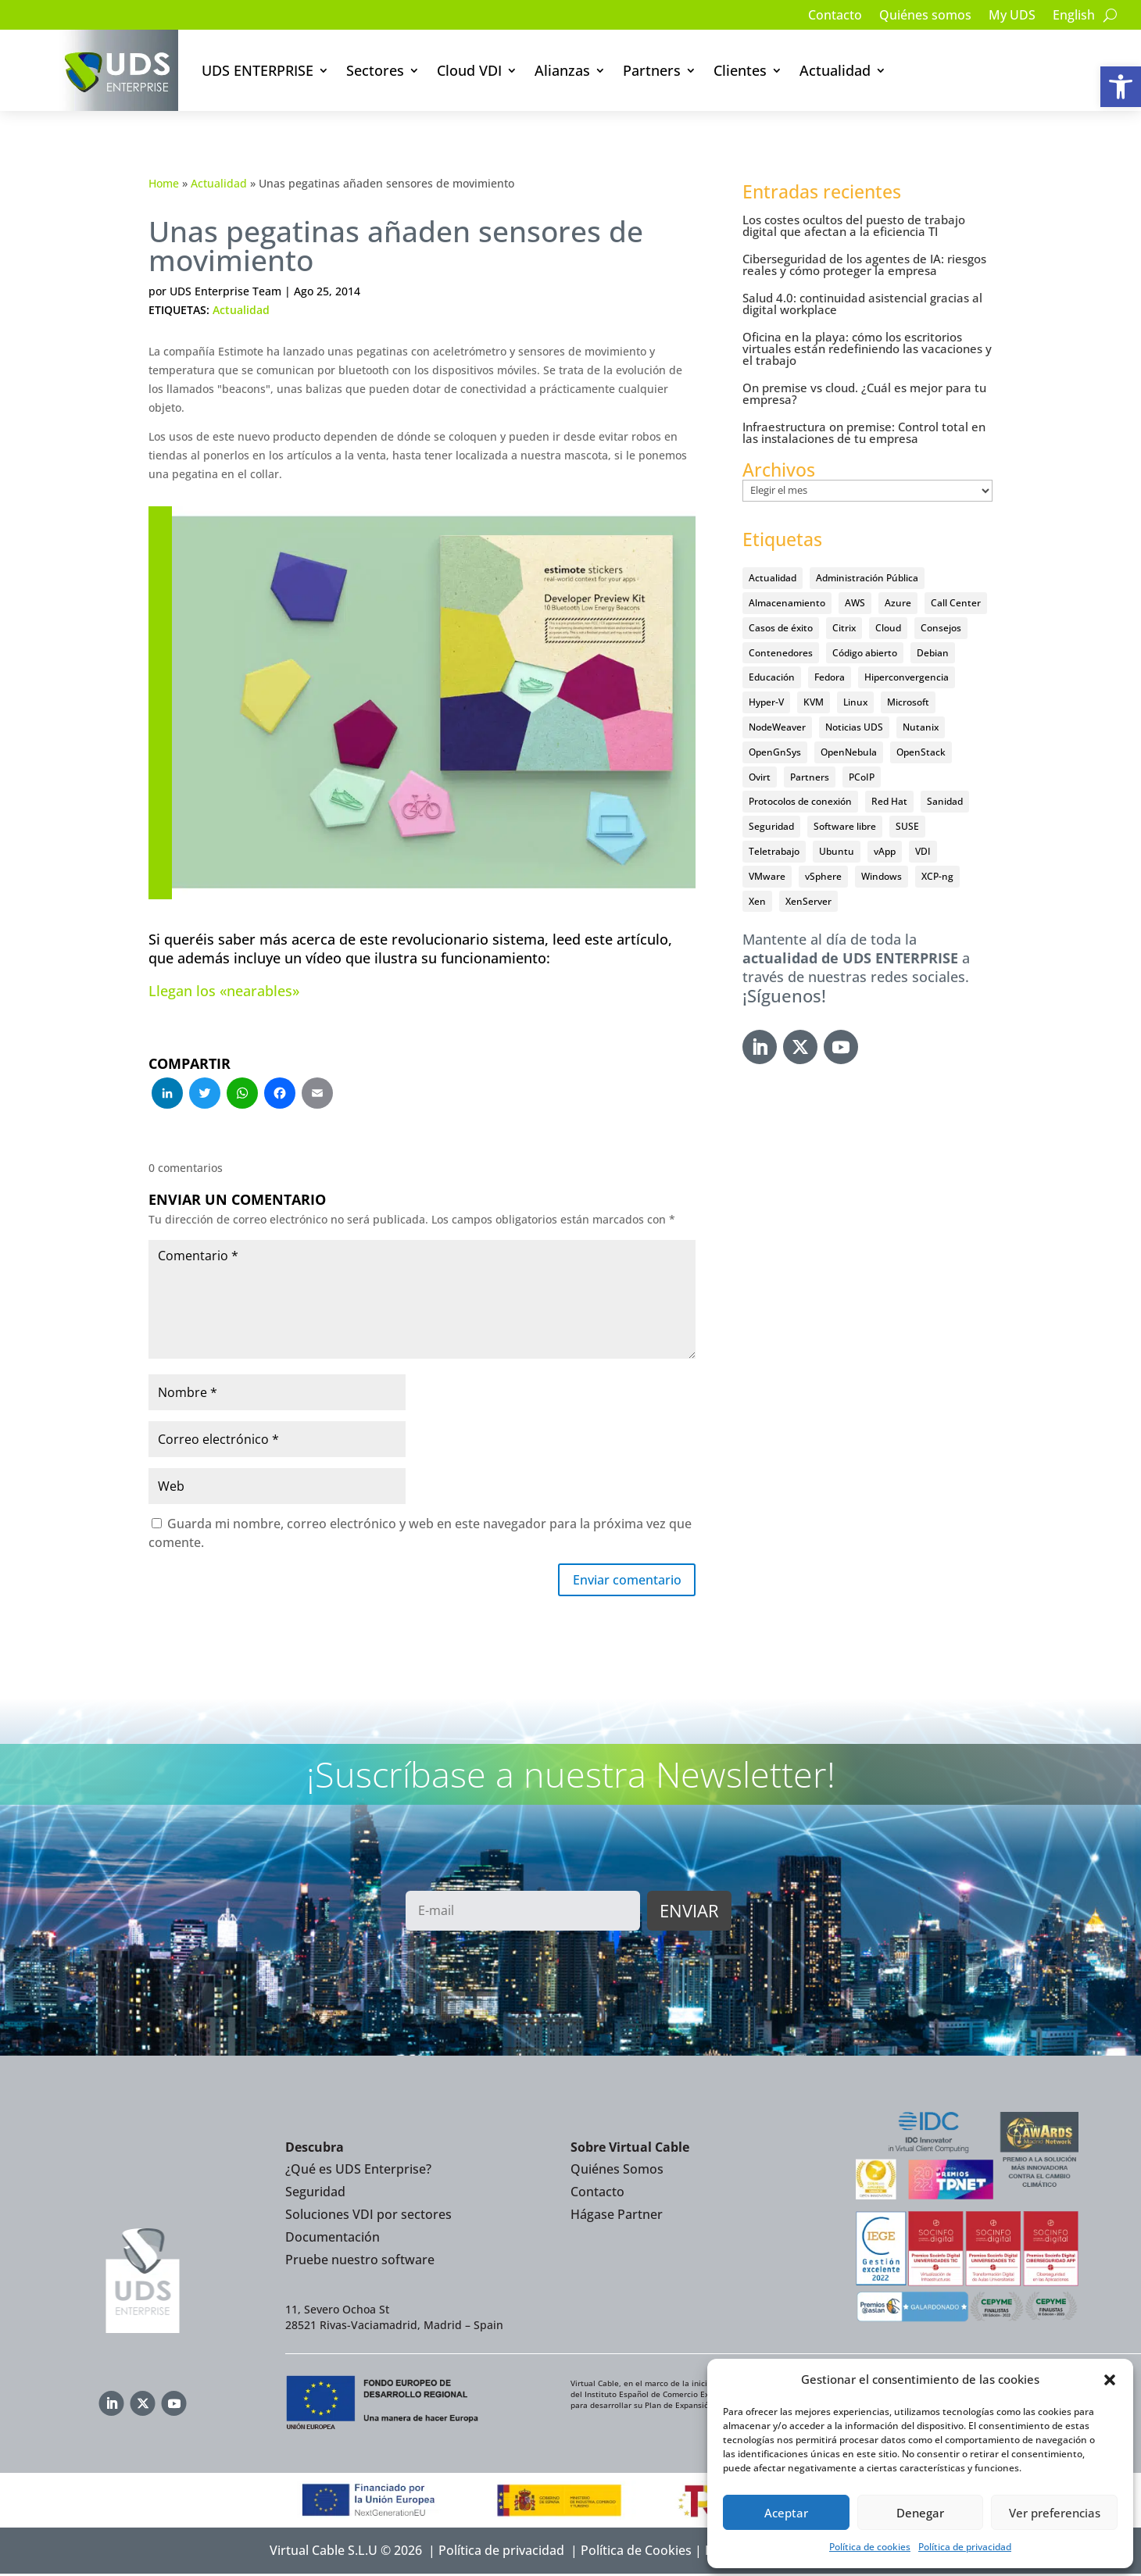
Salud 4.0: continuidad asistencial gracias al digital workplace (862, 303)
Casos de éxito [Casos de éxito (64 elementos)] (781, 627)
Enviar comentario (618, 1580)
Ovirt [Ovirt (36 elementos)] (760, 777)
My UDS (1012, 16)
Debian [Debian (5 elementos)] (933, 652)
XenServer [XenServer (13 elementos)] (808, 901)
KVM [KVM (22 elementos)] (813, 702)
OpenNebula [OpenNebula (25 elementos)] (849, 752)
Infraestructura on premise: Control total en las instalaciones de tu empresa (863, 432)
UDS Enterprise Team (225, 291)
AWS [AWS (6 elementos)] (855, 602)
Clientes (740, 70)
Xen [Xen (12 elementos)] (757, 901)
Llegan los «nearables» (223, 990)
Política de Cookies (636, 2553)
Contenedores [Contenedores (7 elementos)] (781, 652)
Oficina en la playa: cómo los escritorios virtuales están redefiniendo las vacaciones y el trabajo (867, 348)
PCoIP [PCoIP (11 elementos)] (862, 777)
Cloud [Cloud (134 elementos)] (888, 627)
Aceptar (786, 2513)
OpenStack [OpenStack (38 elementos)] (921, 752)
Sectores (375, 70)
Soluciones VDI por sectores (368, 2217)
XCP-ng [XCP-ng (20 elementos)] (937, 876)
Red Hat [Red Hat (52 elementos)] (889, 801)
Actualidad (835, 70)
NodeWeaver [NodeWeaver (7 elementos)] (777, 727)
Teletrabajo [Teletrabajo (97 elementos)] (774, 851)
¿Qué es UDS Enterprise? (358, 2172)
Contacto (835, 16)
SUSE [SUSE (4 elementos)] (907, 826)
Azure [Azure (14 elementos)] (898, 602)
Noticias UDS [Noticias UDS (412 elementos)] (854, 727)
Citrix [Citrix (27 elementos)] (844, 627)
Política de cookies (869, 2546)
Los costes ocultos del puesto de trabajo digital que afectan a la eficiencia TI (853, 225)
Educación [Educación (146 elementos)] (772, 677)
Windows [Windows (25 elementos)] (881, 876)
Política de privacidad (964, 2546)
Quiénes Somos (616, 2172)
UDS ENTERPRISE (257, 70)
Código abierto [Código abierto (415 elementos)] (864, 652)
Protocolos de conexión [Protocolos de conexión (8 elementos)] (800, 801)
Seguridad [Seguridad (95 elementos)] (771, 826)
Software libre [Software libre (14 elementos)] (845, 826)
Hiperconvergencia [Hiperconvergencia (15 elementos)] (906, 677)
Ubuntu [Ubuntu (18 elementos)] (836, 851)
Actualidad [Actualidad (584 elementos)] (772, 577)
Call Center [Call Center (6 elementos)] (956, 602)
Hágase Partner (616, 2217)
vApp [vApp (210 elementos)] (885, 851)
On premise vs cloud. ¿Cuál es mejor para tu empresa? (864, 393)
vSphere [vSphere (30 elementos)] (823, 876)
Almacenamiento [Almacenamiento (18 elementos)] (787, 602)
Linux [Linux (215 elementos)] (855, 702)
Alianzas (562, 70)
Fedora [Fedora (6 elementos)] (829, 677)
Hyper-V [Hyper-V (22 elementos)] (766, 702)
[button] (1120, 86)
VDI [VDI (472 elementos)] (923, 851)
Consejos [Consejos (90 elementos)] (941, 627)
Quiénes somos (925, 16)
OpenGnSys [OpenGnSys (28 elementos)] (775, 752)
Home (163, 183)
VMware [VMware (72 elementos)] (767, 876)
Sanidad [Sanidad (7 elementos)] (945, 801)
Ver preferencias (1054, 2513)
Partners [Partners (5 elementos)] (809, 777)
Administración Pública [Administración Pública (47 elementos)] (867, 577)
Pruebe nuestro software (360, 2262)
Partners (652, 70)
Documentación (332, 2239)
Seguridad (315, 2194)
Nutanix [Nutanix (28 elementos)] (921, 727)
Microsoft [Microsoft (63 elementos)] (908, 702)
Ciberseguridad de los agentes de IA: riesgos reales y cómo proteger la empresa (864, 264)
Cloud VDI (469, 70)
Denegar (920, 2513)
